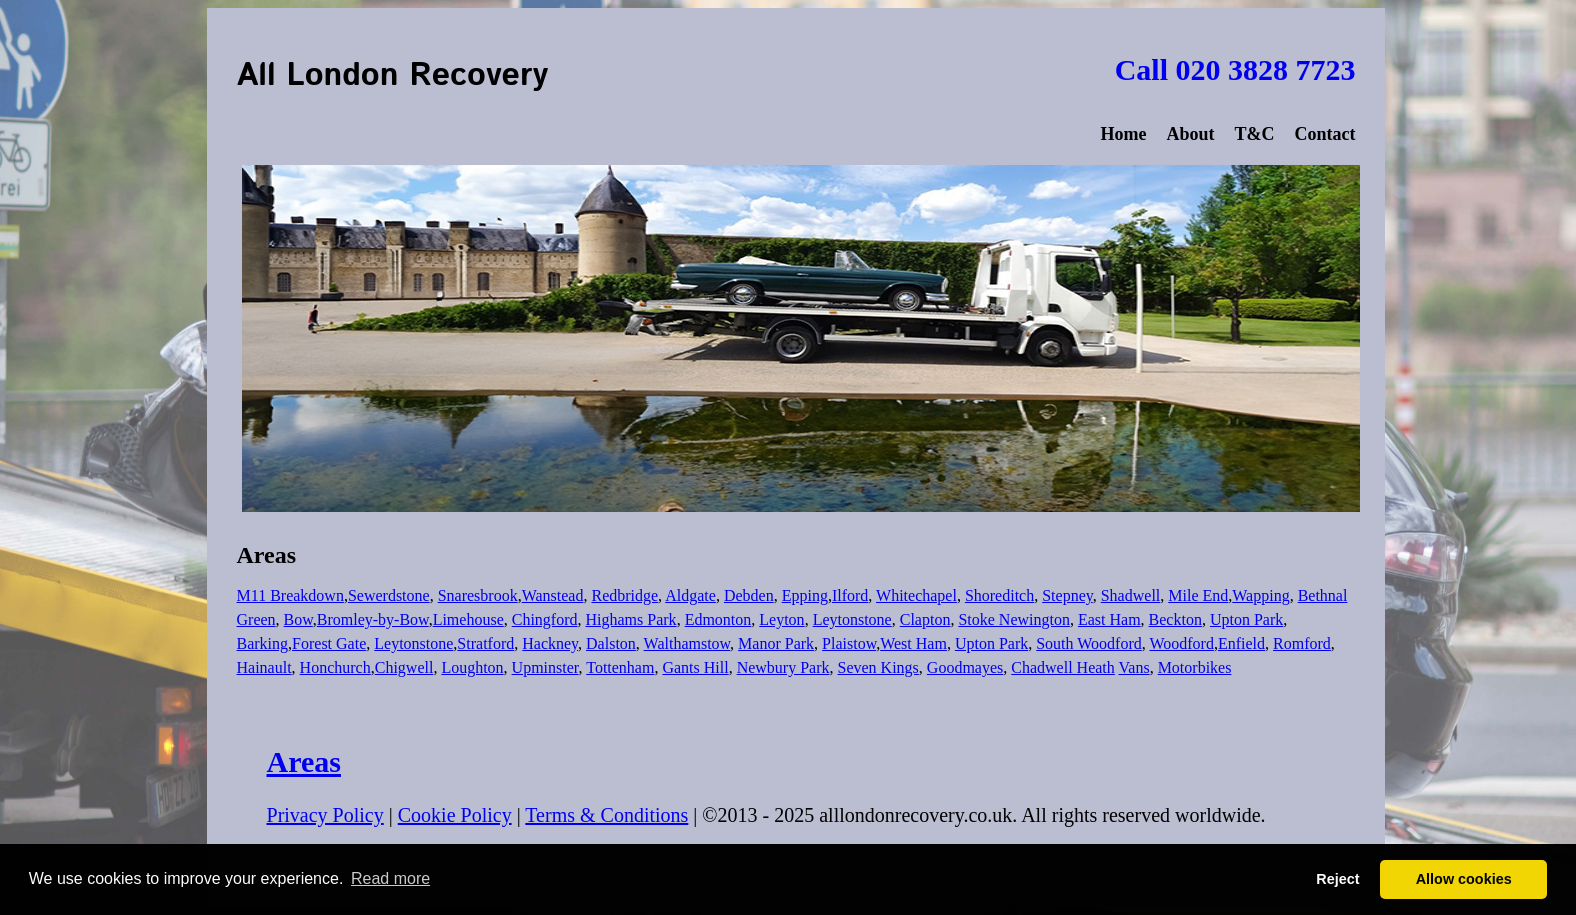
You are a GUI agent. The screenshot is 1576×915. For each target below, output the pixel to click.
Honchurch (335, 667)
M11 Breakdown (290, 595)
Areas (304, 761)
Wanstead (553, 595)
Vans (1134, 667)
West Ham (913, 643)
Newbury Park (783, 667)
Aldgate (690, 595)
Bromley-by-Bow (373, 619)
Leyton (781, 619)
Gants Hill (695, 667)
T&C (1254, 134)
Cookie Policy (455, 815)
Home (1123, 134)
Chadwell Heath (1063, 667)
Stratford (485, 643)
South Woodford (1089, 643)
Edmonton (718, 619)
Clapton (925, 619)
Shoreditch (999, 595)
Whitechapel (916, 595)
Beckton (1175, 619)
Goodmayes (965, 667)
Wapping (1260, 595)
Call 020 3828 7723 (1235, 69)
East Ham (1109, 619)
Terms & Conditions (606, 815)
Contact (1324, 134)
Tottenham (620, 667)
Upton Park (1246, 619)
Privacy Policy (325, 815)
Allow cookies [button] (1464, 879)
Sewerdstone (389, 595)
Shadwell (1131, 595)
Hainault (264, 667)
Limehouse (468, 619)
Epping (805, 595)
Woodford (1181, 643)
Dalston (611, 643)
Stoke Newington (1014, 619)
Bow (298, 619)
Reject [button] (1337, 879)
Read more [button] (390, 878)
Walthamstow (687, 643)
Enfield (1241, 643)
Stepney (1067, 595)
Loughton (472, 667)
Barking (263, 643)
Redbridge (624, 595)
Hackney (550, 643)
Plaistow (849, 643)
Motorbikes (1195, 667)
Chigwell (404, 667)
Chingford (545, 619)
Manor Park (776, 643)
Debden (749, 595)
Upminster (545, 667)
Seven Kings (878, 667)
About (1190, 134)
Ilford (850, 595)
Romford (1302, 643)
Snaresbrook (478, 595)
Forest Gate (329, 643)
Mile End (1198, 595)
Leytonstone (852, 619)
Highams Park (631, 619)
